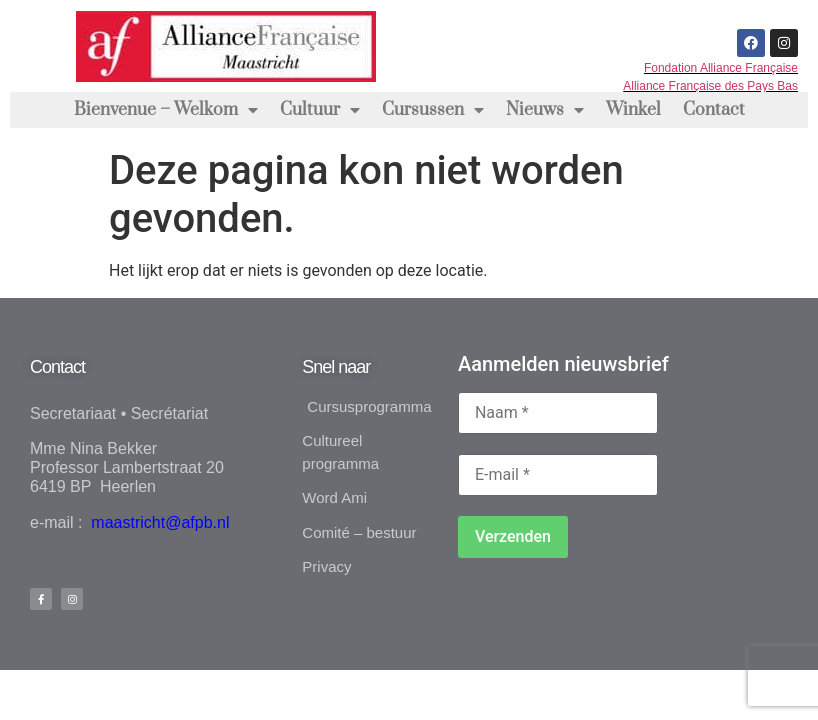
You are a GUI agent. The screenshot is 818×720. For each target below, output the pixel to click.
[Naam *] (558, 413)
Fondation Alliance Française (721, 68)
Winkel (633, 110)
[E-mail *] (558, 475)
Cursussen (433, 110)
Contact (714, 110)
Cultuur (320, 110)
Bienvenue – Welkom (166, 110)
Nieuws (545, 110)
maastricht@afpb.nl (158, 522)
